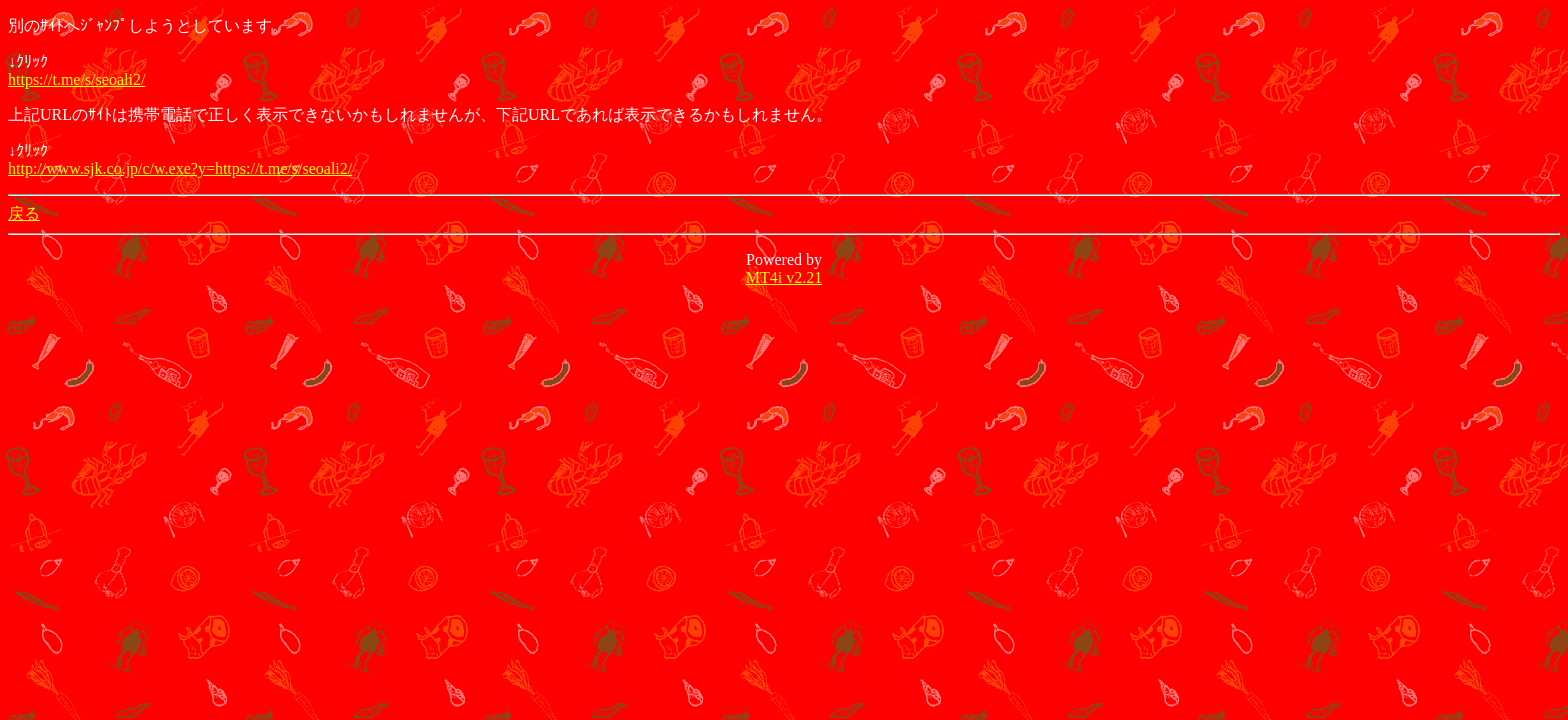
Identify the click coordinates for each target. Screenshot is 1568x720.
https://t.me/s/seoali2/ (76, 79)
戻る (24, 213)
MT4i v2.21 (784, 277)
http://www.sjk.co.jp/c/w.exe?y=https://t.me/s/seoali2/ (180, 168)
